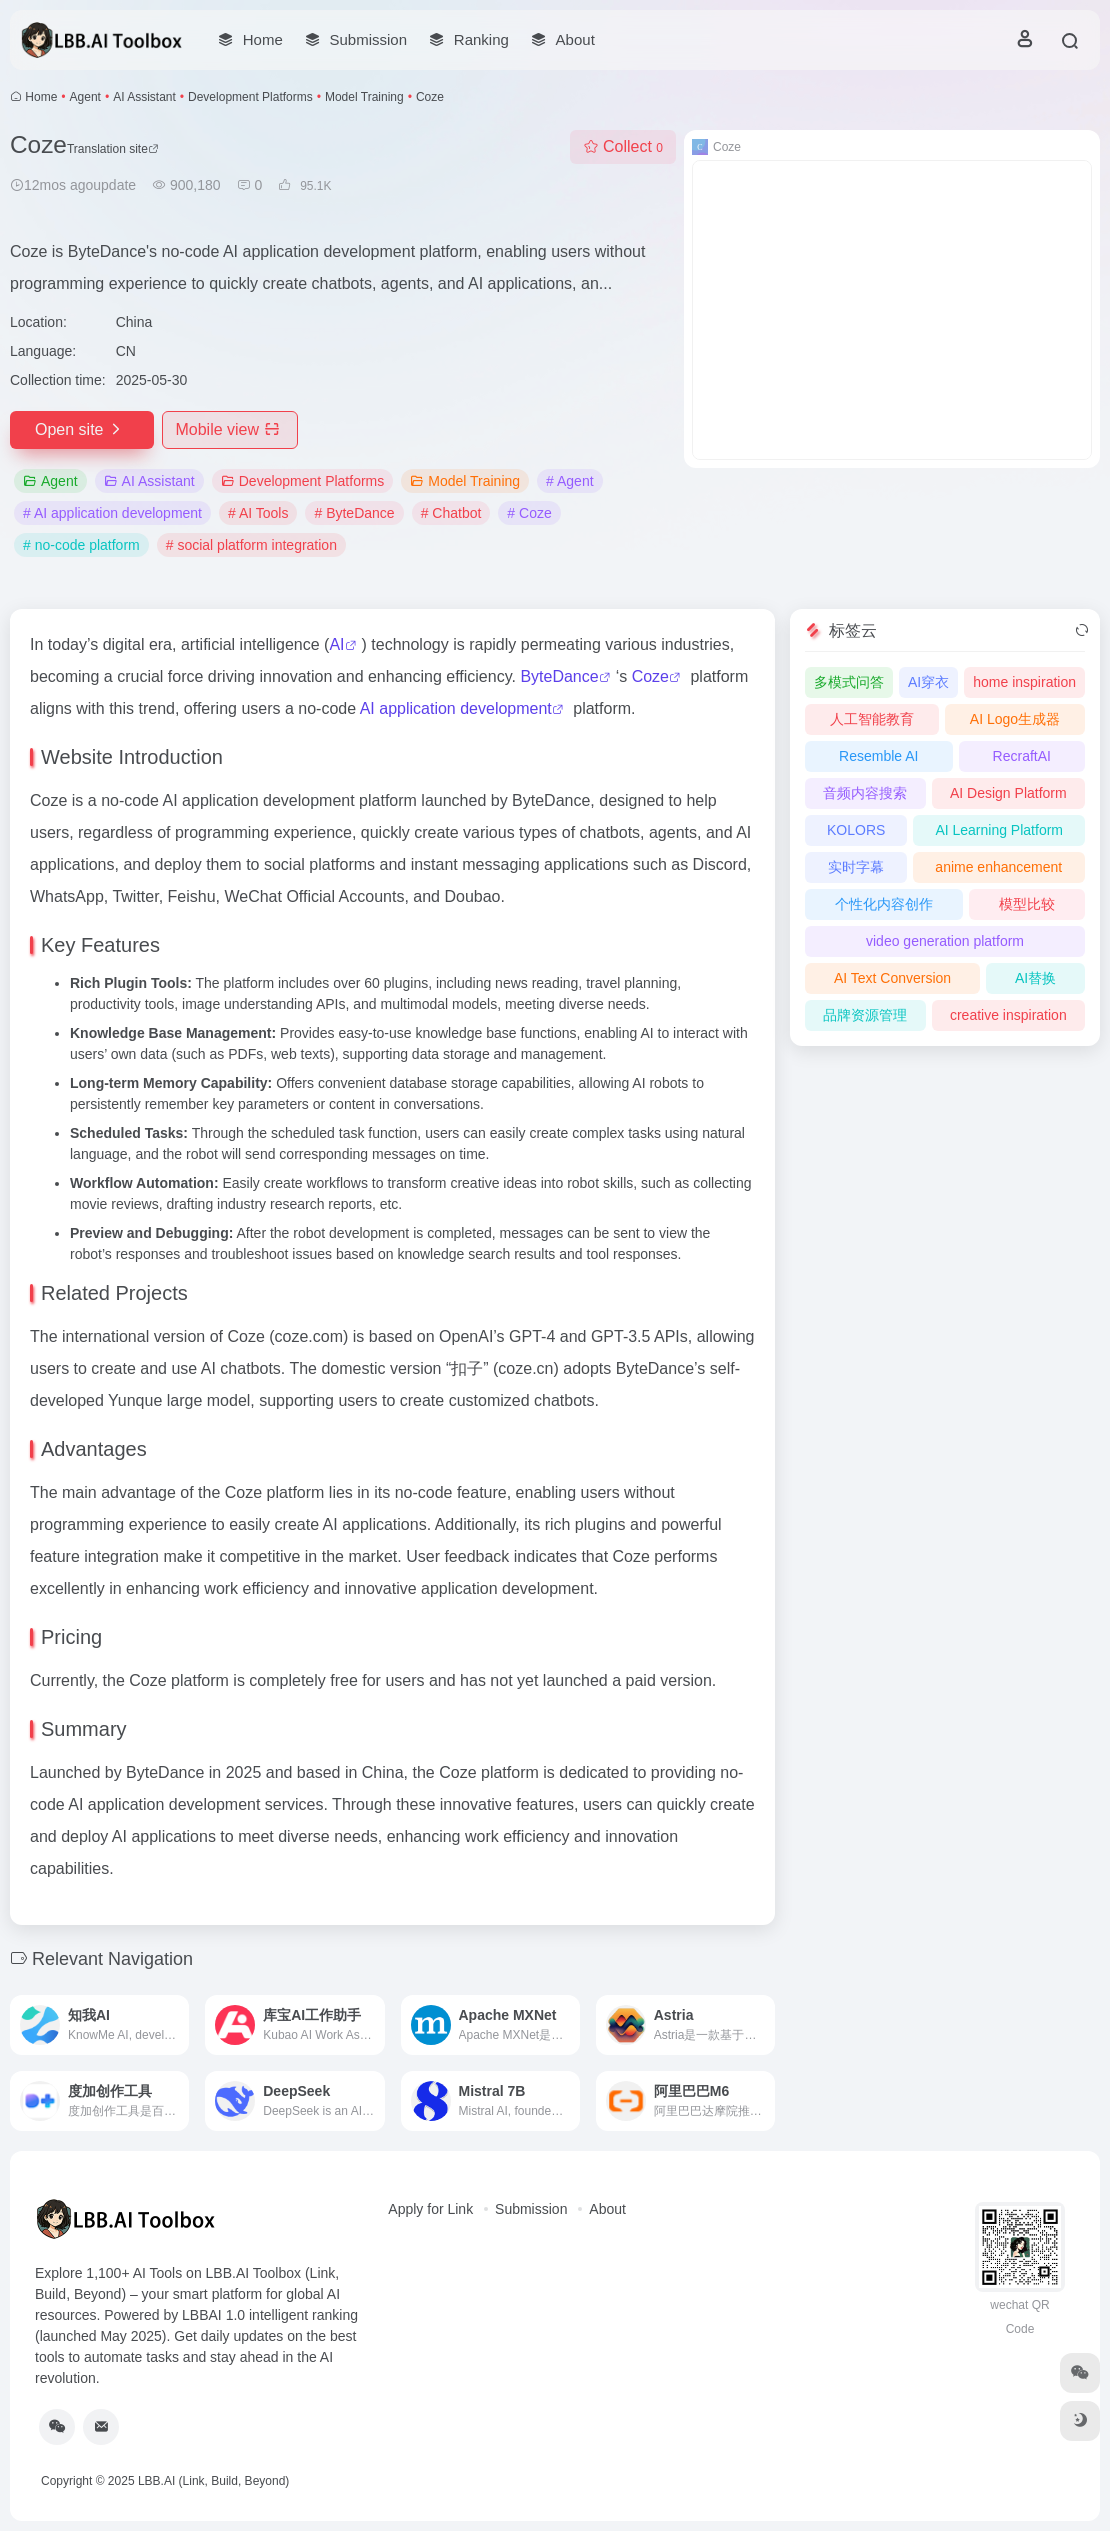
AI (336, 644)
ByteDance (559, 676)
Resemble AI (878, 756)
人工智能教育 (872, 719)
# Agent (570, 481)
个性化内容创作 (884, 904)
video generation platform (945, 941)
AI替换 (1035, 978)
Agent (85, 97)
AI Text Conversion (892, 978)
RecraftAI (1022, 756)
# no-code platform (81, 545)
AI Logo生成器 (1015, 719)
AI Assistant (144, 97)
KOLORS (856, 830)
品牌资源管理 (865, 1015)
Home (41, 97)
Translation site (113, 149)
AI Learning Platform (999, 830)
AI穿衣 (928, 682)
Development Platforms (250, 97)
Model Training (364, 97)
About (607, 2209)
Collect (623, 146)
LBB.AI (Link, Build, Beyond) (213, 2481)
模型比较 (1027, 904)
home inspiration (1024, 682)
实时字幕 (856, 867)
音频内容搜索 (865, 793)
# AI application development (112, 513)
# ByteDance (354, 513)
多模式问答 (849, 682)
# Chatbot (451, 513)
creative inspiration (1008, 1015)
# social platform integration (251, 545)
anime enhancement (998, 867)
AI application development (456, 708)
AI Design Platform (1008, 793)
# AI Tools (258, 513)
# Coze (529, 513)
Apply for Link (430, 2209)
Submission (531, 2209)
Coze (650, 676)
